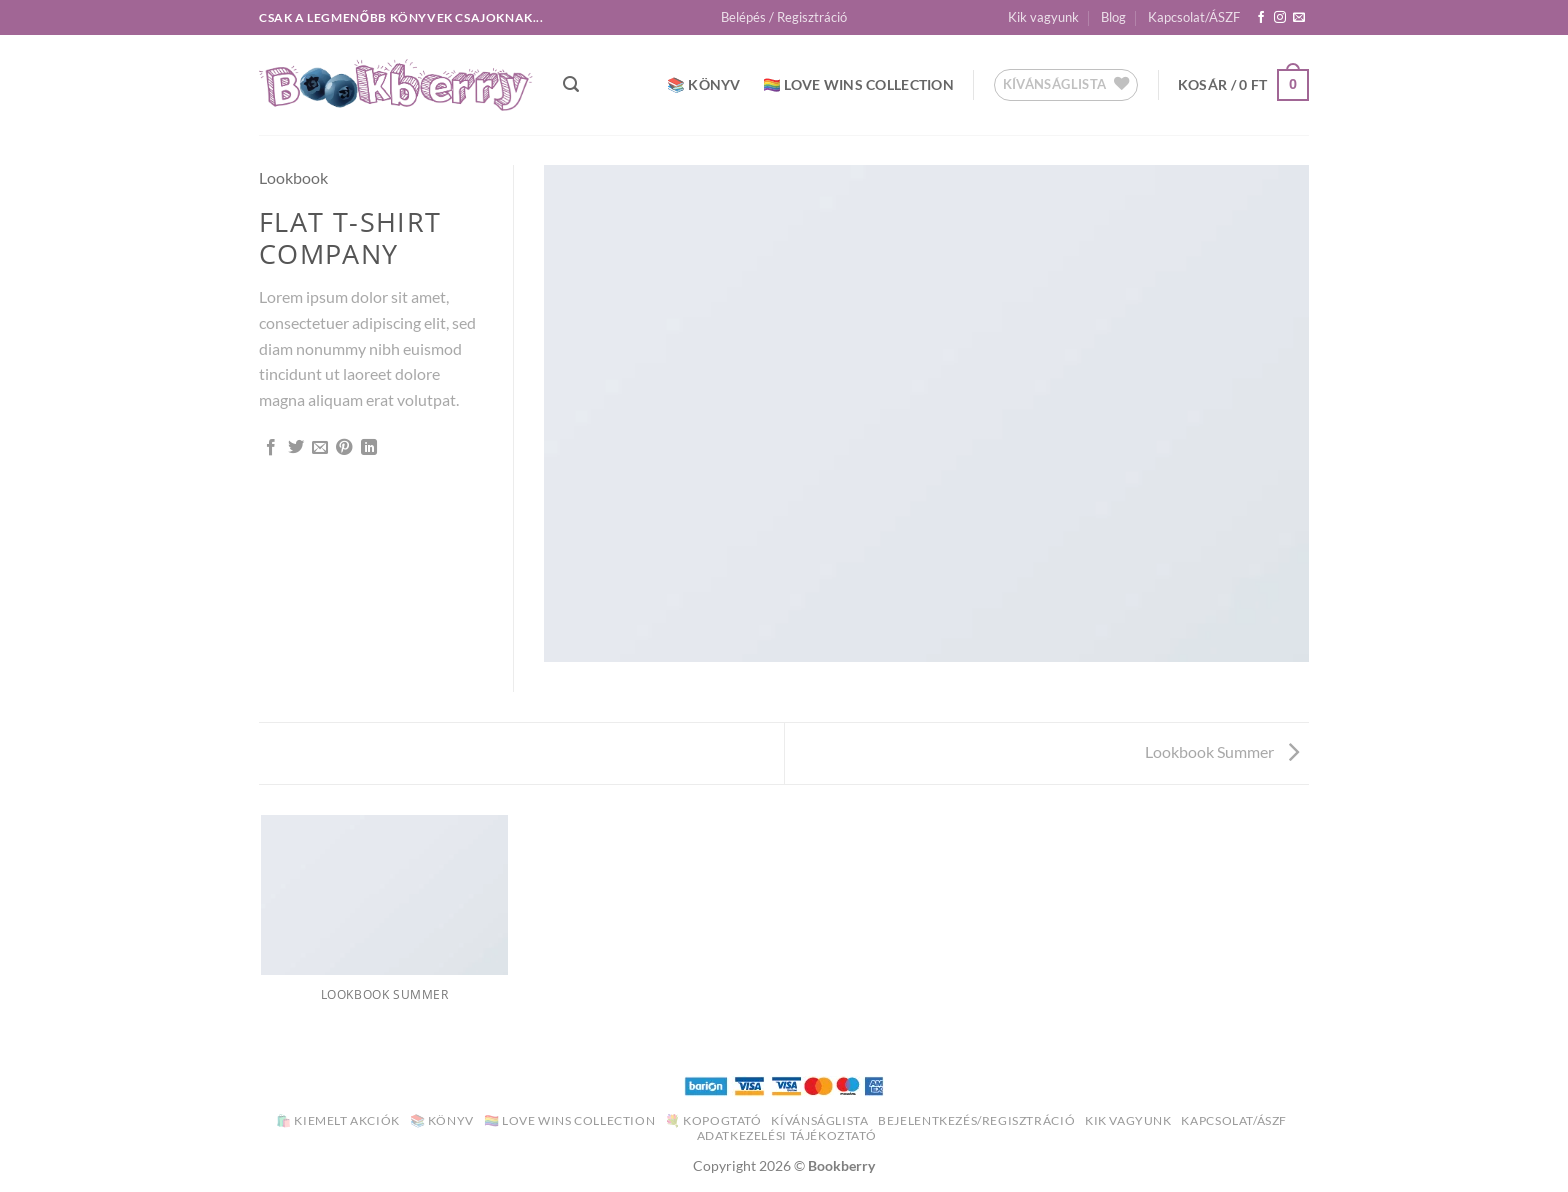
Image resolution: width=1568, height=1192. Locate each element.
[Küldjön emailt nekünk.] (1299, 18)
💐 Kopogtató (713, 1120)
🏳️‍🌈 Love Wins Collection (858, 84)
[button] (784, 17)
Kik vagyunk (1043, 17)
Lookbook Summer (1222, 751)
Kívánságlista (819, 1120)
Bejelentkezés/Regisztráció (976, 1120)
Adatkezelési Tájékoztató (787, 1135)
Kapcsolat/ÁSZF (1194, 17)
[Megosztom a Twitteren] (296, 448)
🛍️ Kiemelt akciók (338, 1120)
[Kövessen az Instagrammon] (1280, 18)
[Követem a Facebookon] (1261, 18)
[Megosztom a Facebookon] (271, 448)
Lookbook (293, 177)
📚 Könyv (704, 84)
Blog (1113, 17)
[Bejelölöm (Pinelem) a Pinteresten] (344, 448)
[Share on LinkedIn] (369, 448)
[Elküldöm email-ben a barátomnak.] (320, 448)
